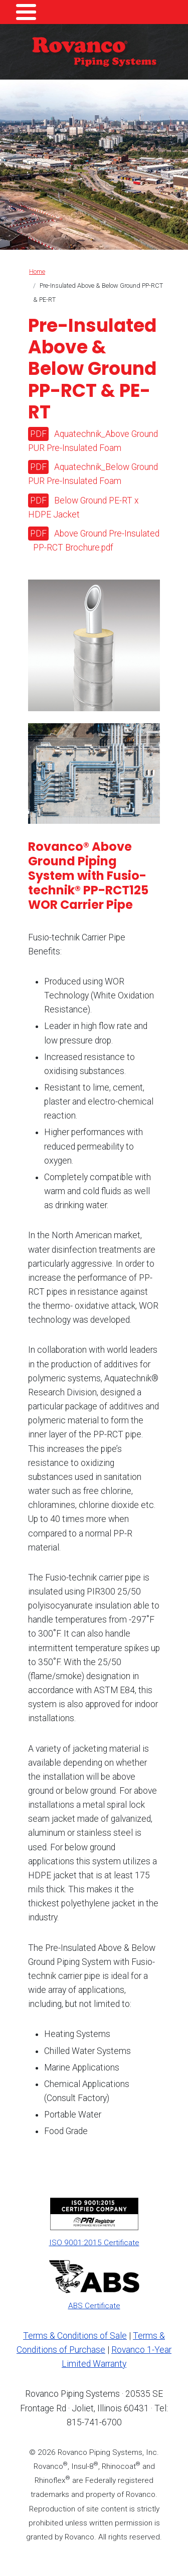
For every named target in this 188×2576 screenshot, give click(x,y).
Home (37, 271)
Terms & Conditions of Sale (75, 2336)
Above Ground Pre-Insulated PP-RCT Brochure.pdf (96, 541)
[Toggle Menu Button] (26, 12)
